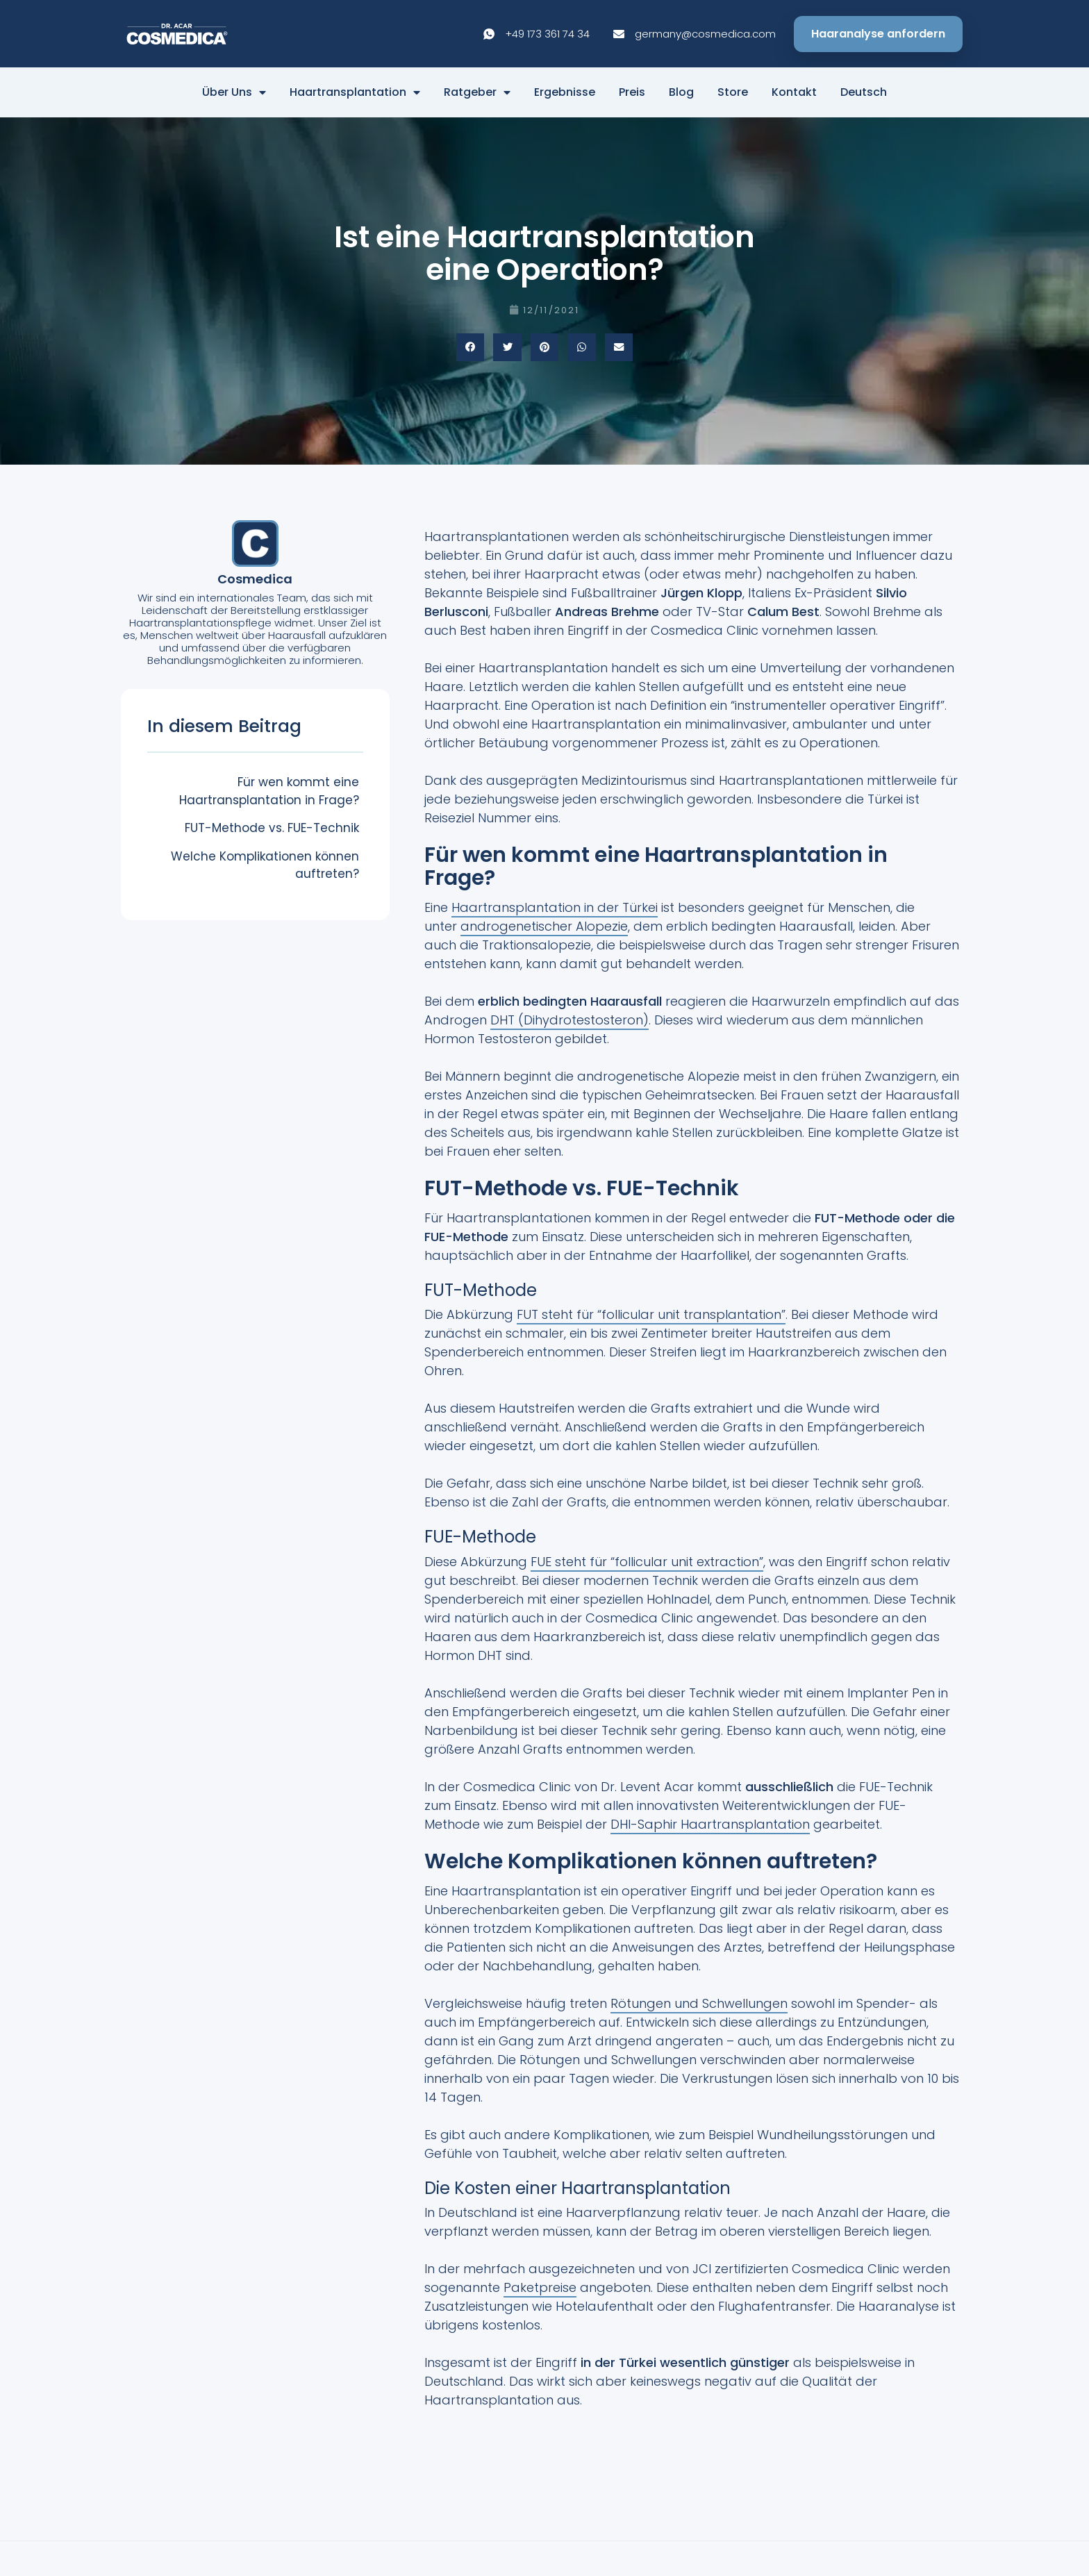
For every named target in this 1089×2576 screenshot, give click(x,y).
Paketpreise (540, 2287)
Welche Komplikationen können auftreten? (265, 865)
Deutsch (863, 92)
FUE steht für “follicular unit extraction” (647, 1561)
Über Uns (234, 92)
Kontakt (794, 92)
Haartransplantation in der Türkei (554, 907)
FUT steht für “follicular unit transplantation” (651, 1314)
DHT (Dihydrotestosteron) (569, 1020)
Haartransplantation (355, 92)
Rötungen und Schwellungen (699, 2003)
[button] (470, 347)
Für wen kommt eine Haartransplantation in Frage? (269, 791)
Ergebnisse (564, 92)
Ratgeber (477, 92)
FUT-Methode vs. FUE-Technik (272, 828)
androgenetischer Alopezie (544, 926)
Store (732, 92)
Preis (632, 92)
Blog (681, 92)
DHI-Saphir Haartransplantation (710, 1824)
